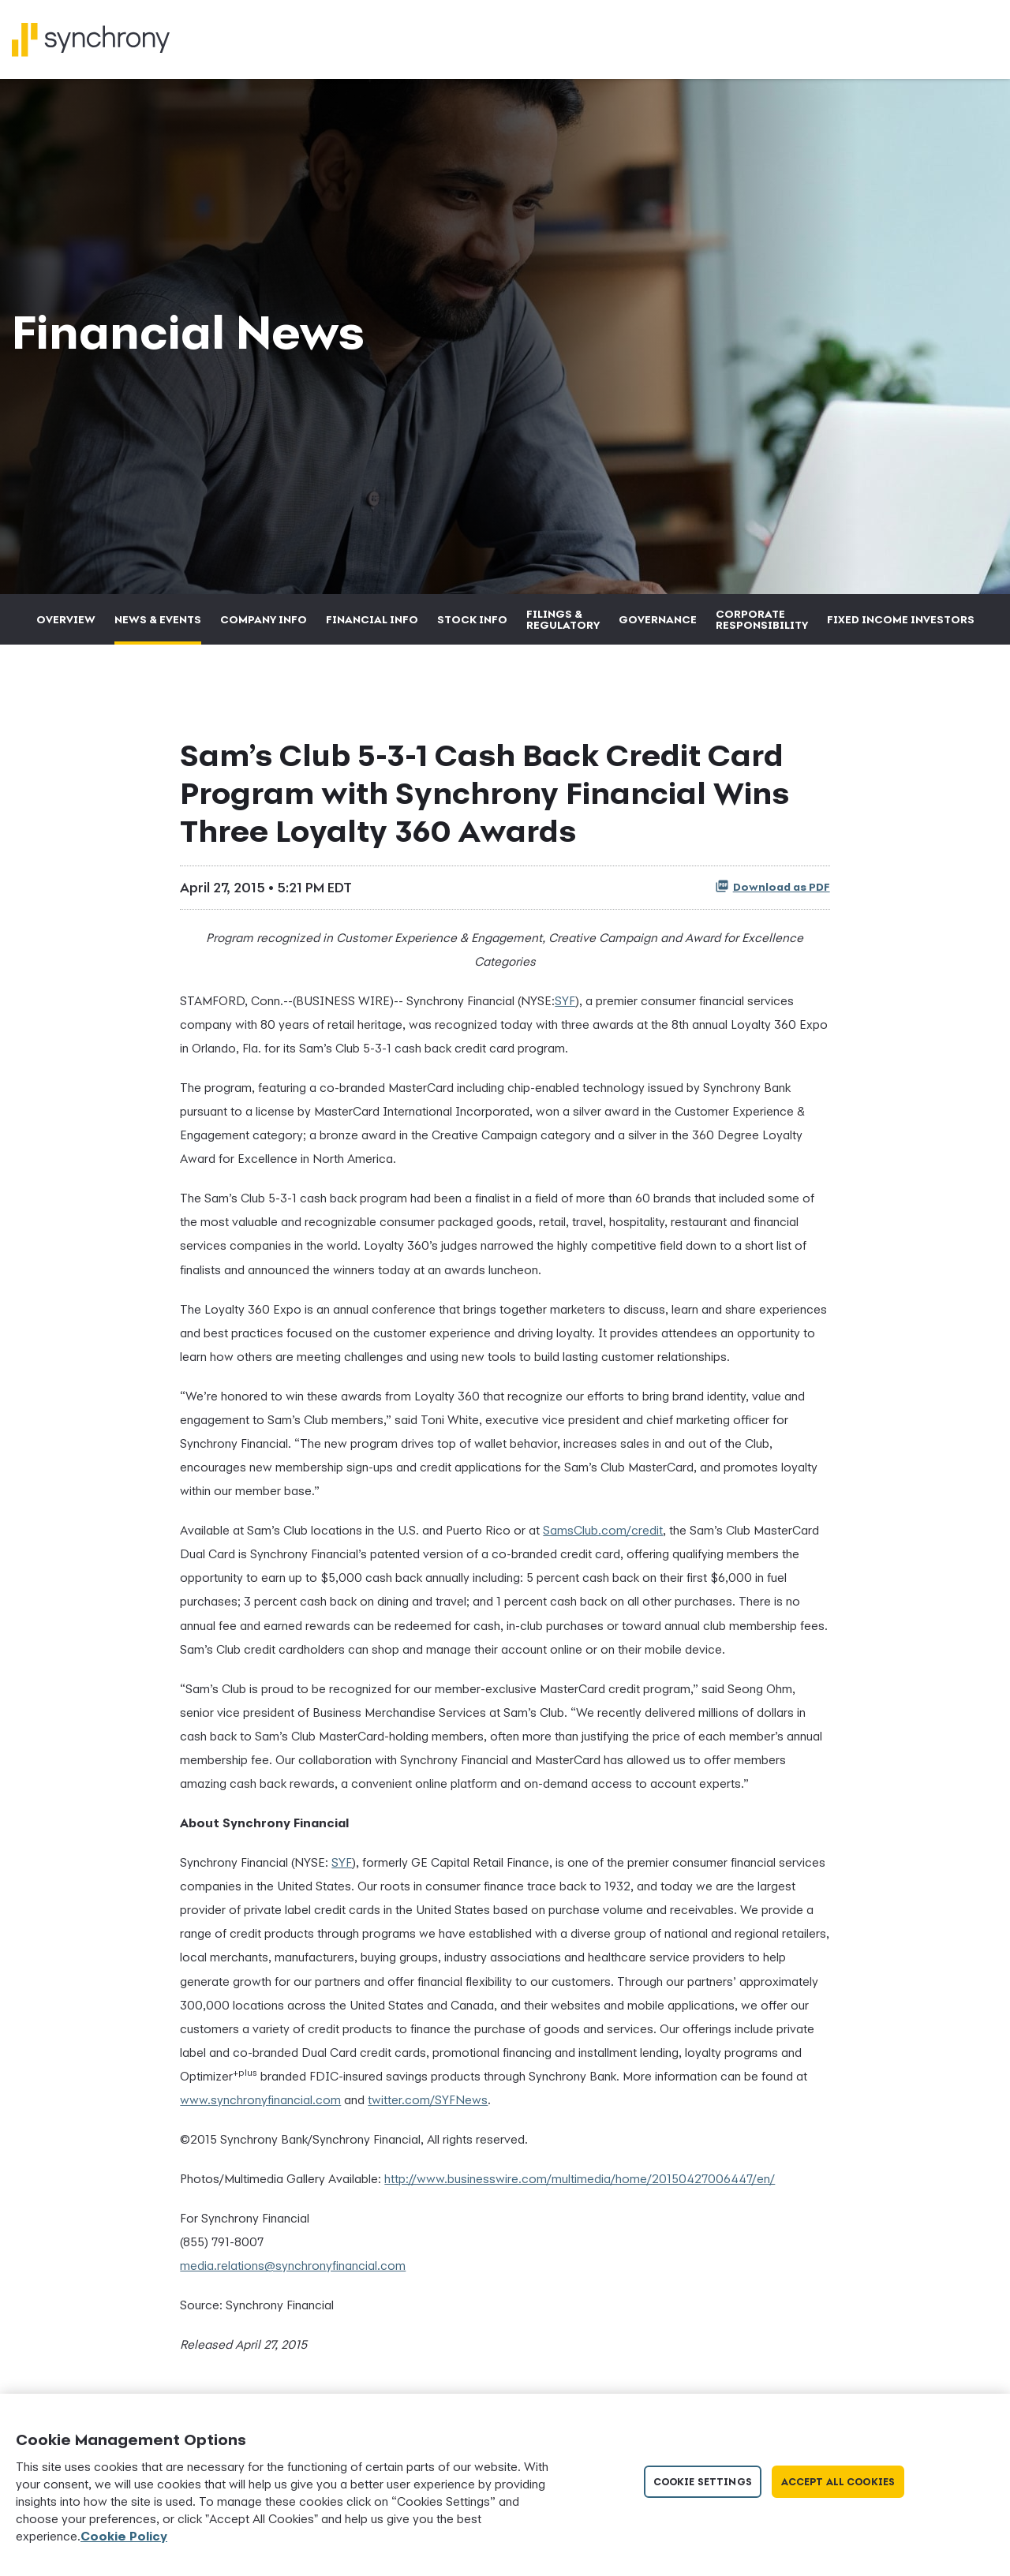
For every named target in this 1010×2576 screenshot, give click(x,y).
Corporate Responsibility (762, 628)
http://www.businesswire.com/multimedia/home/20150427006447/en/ (579, 2187)
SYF (565, 1009)
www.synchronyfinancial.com (260, 2108)
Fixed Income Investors (900, 628)
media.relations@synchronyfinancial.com (293, 2275)
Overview (65, 628)
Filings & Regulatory (563, 628)
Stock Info (472, 628)
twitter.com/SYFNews (428, 2108)
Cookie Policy (123, 2536)
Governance (658, 628)
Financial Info (372, 628)
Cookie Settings (702, 2482)
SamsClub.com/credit (603, 1538)
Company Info (263, 628)
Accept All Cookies (838, 2482)
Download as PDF (772, 895)
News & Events (157, 628)
